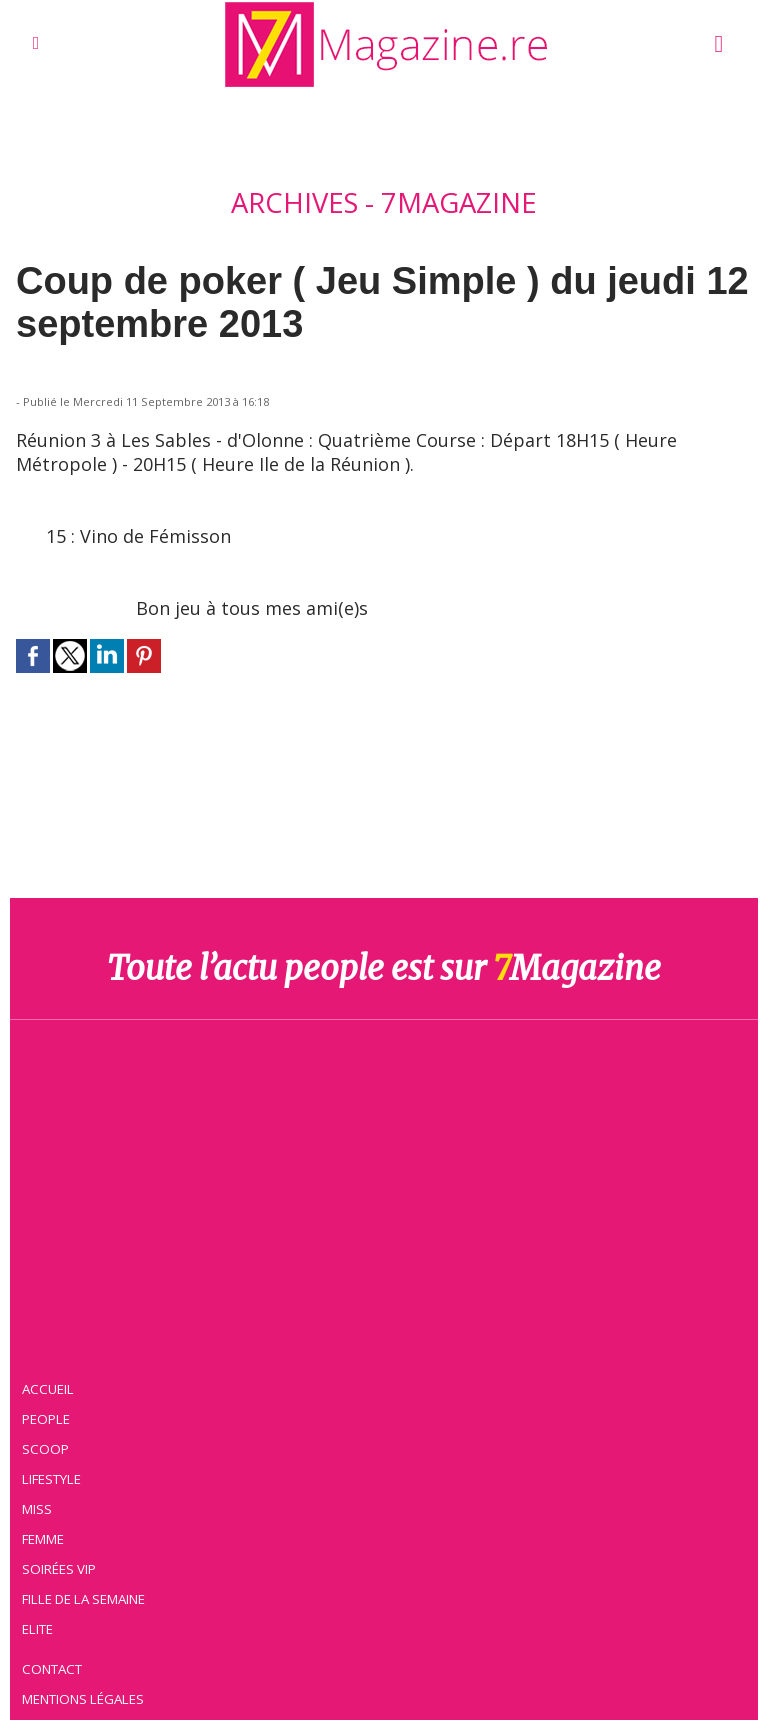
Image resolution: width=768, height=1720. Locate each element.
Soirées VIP (59, 1569)
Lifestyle (51, 1479)
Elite (37, 1629)
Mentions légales (83, 1699)
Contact (52, 1669)
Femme (43, 1539)
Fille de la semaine (83, 1599)
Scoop (45, 1449)
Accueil (48, 1389)
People (46, 1419)
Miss (37, 1509)
